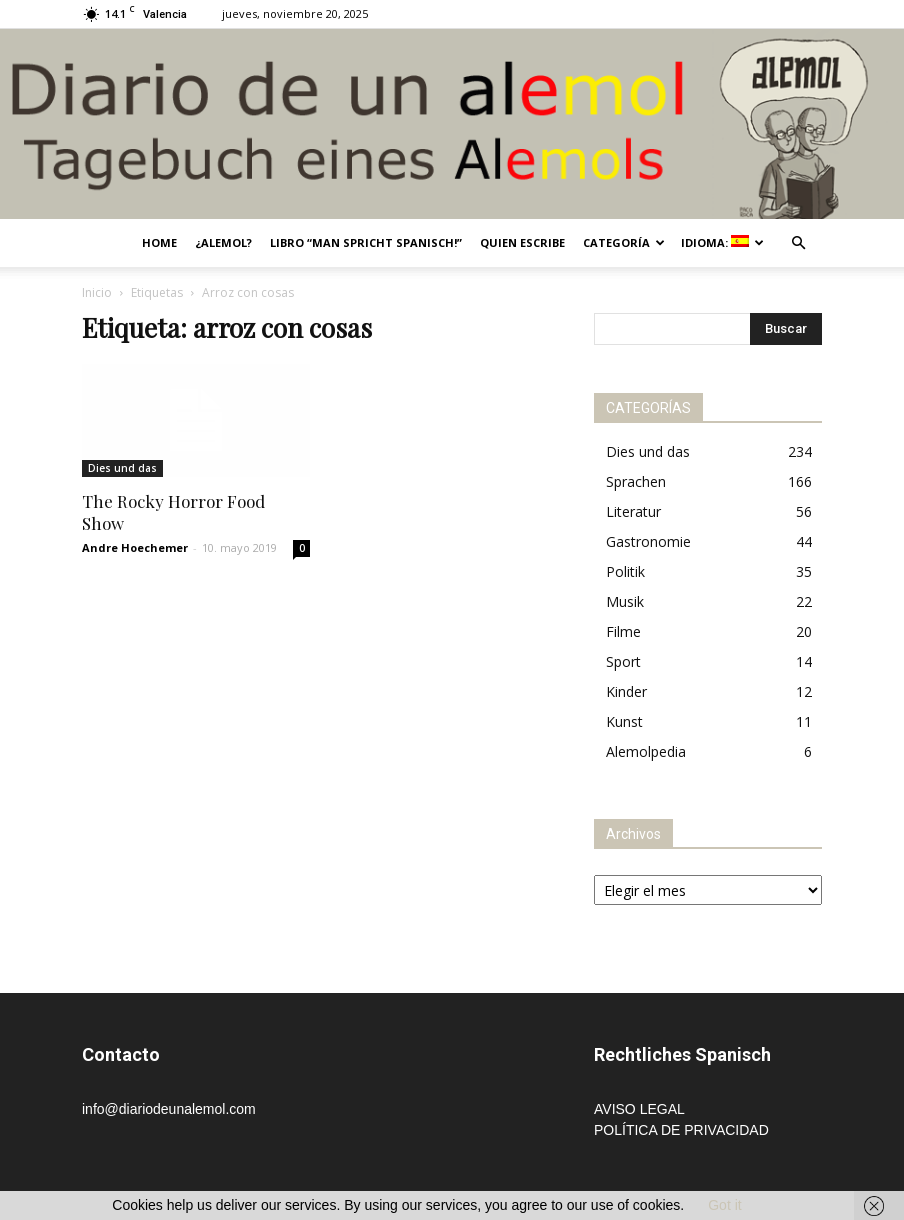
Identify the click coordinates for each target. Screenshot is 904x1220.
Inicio (97, 292)
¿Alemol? (223, 242)
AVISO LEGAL (639, 1109)
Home (159, 242)
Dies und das (122, 468)
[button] (798, 243)
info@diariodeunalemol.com (169, 1109)
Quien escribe (522, 242)
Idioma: (722, 242)
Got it (724, 1205)
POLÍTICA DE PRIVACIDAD (681, 1130)
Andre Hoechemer (135, 547)
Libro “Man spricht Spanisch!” (366, 242)
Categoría (624, 242)
